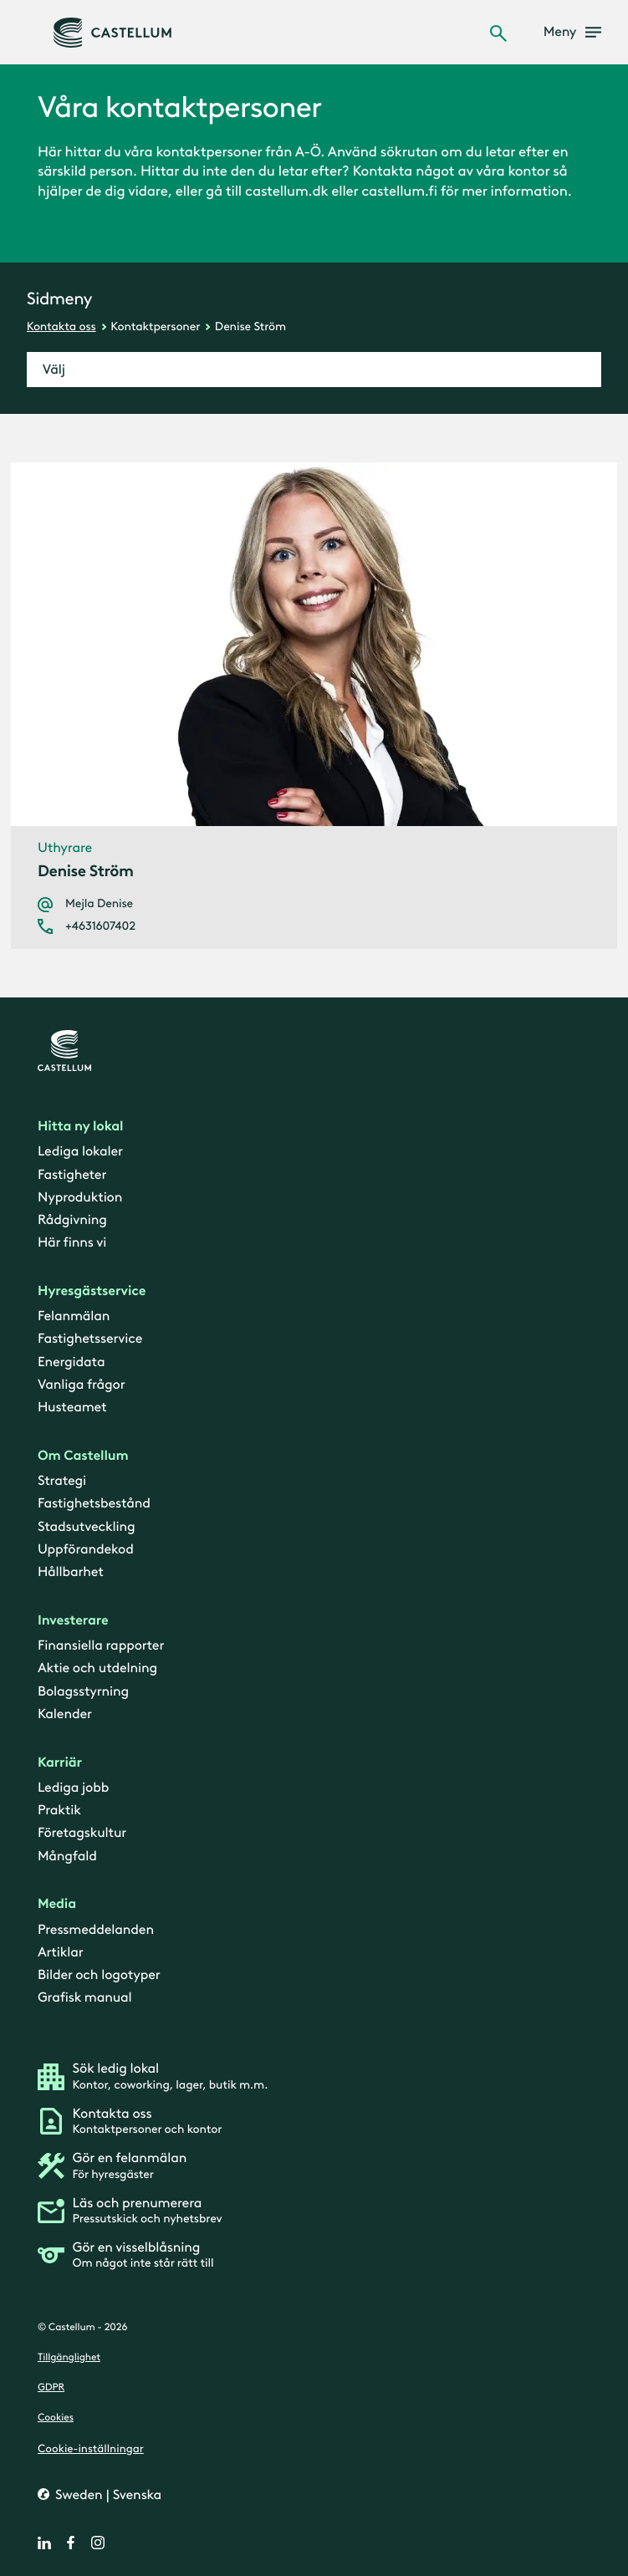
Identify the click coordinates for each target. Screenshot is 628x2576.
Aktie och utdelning (97, 1668)
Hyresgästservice (92, 1291)
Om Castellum (83, 1456)
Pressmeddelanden (96, 1930)
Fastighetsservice (90, 1339)
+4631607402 (100, 926)
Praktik (59, 1811)
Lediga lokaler (80, 1152)
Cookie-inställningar (91, 2449)
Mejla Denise (99, 904)
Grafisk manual (85, 1998)
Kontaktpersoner (155, 326)
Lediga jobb (73, 1788)
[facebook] (71, 2542)
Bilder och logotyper (99, 1975)
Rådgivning (72, 1220)
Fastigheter (72, 1174)
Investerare (73, 1621)
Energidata (71, 1362)
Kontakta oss (61, 326)
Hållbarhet (71, 1572)
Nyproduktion (80, 1198)
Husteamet (72, 1408)
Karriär (60, 1762)
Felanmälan (74, 1316)
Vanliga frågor (81, 1385)
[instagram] (98, 2542)
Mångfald (67, 1856)
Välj (54, 370)
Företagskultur (82, 1833)
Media (57, 1904)
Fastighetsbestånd (94, 1504)
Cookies (56, 2418)
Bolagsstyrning (83, 1691)
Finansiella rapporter (101, 1646)
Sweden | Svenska (106, 2495)
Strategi (62, 1481)
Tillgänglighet (69, 2358)
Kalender (65, 1714)
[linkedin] (44, 2542)
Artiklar (61, 1953)
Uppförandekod (86, 1550)
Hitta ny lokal (80, 1127)
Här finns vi (72, 1243)
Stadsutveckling (86, 1527)
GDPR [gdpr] (51, 2388)
